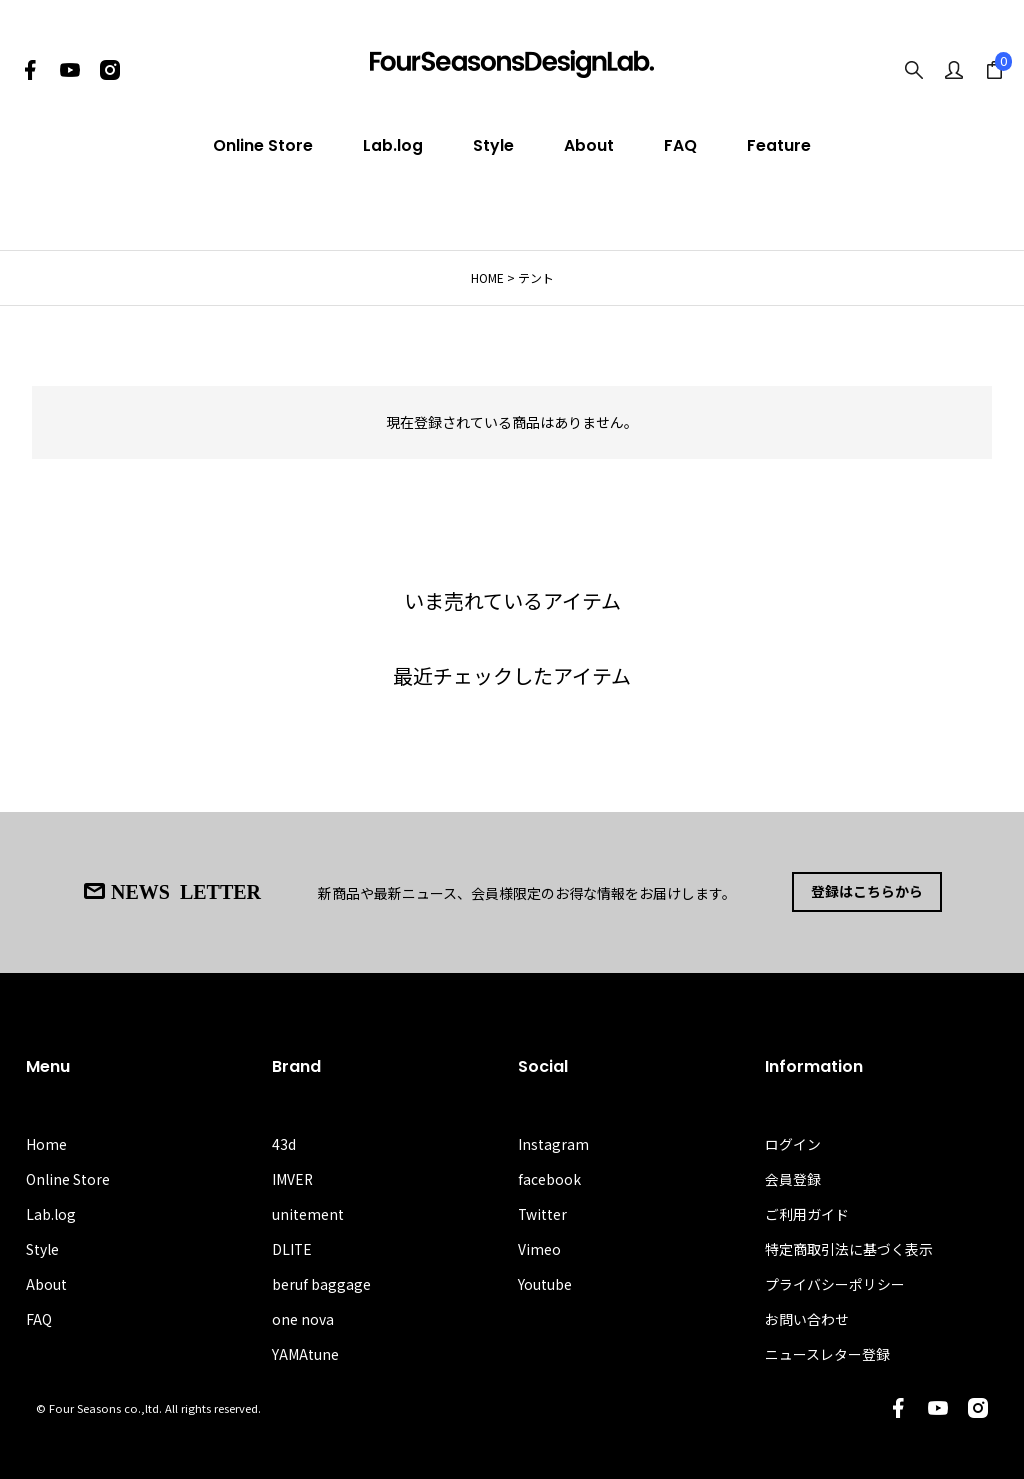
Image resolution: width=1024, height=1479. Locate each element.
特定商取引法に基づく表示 (849, 1248)
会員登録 (793, 1178)
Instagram (553, 1143)
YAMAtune (305, 1354)
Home (46, 1143)
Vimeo (539, 1248)
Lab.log (393, 145)
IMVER (293, 1178)
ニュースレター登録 (827, 1354)
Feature (779, 145)
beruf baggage (321, 1283)
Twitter (543, 1213)
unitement (308, 1213)
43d (284, 1143)
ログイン (793, 1143)
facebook (549, 1178)
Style (493, 145)
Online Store (263, 145)
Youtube (545, 1283)
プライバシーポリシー (835, 1283)
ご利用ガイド (807, 1213)
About (589, 145)
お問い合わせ (807, 1319)
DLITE (292, 1248)
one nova (303, 1319)
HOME (487, 277)
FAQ (680, 145)
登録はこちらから (867, 892)
